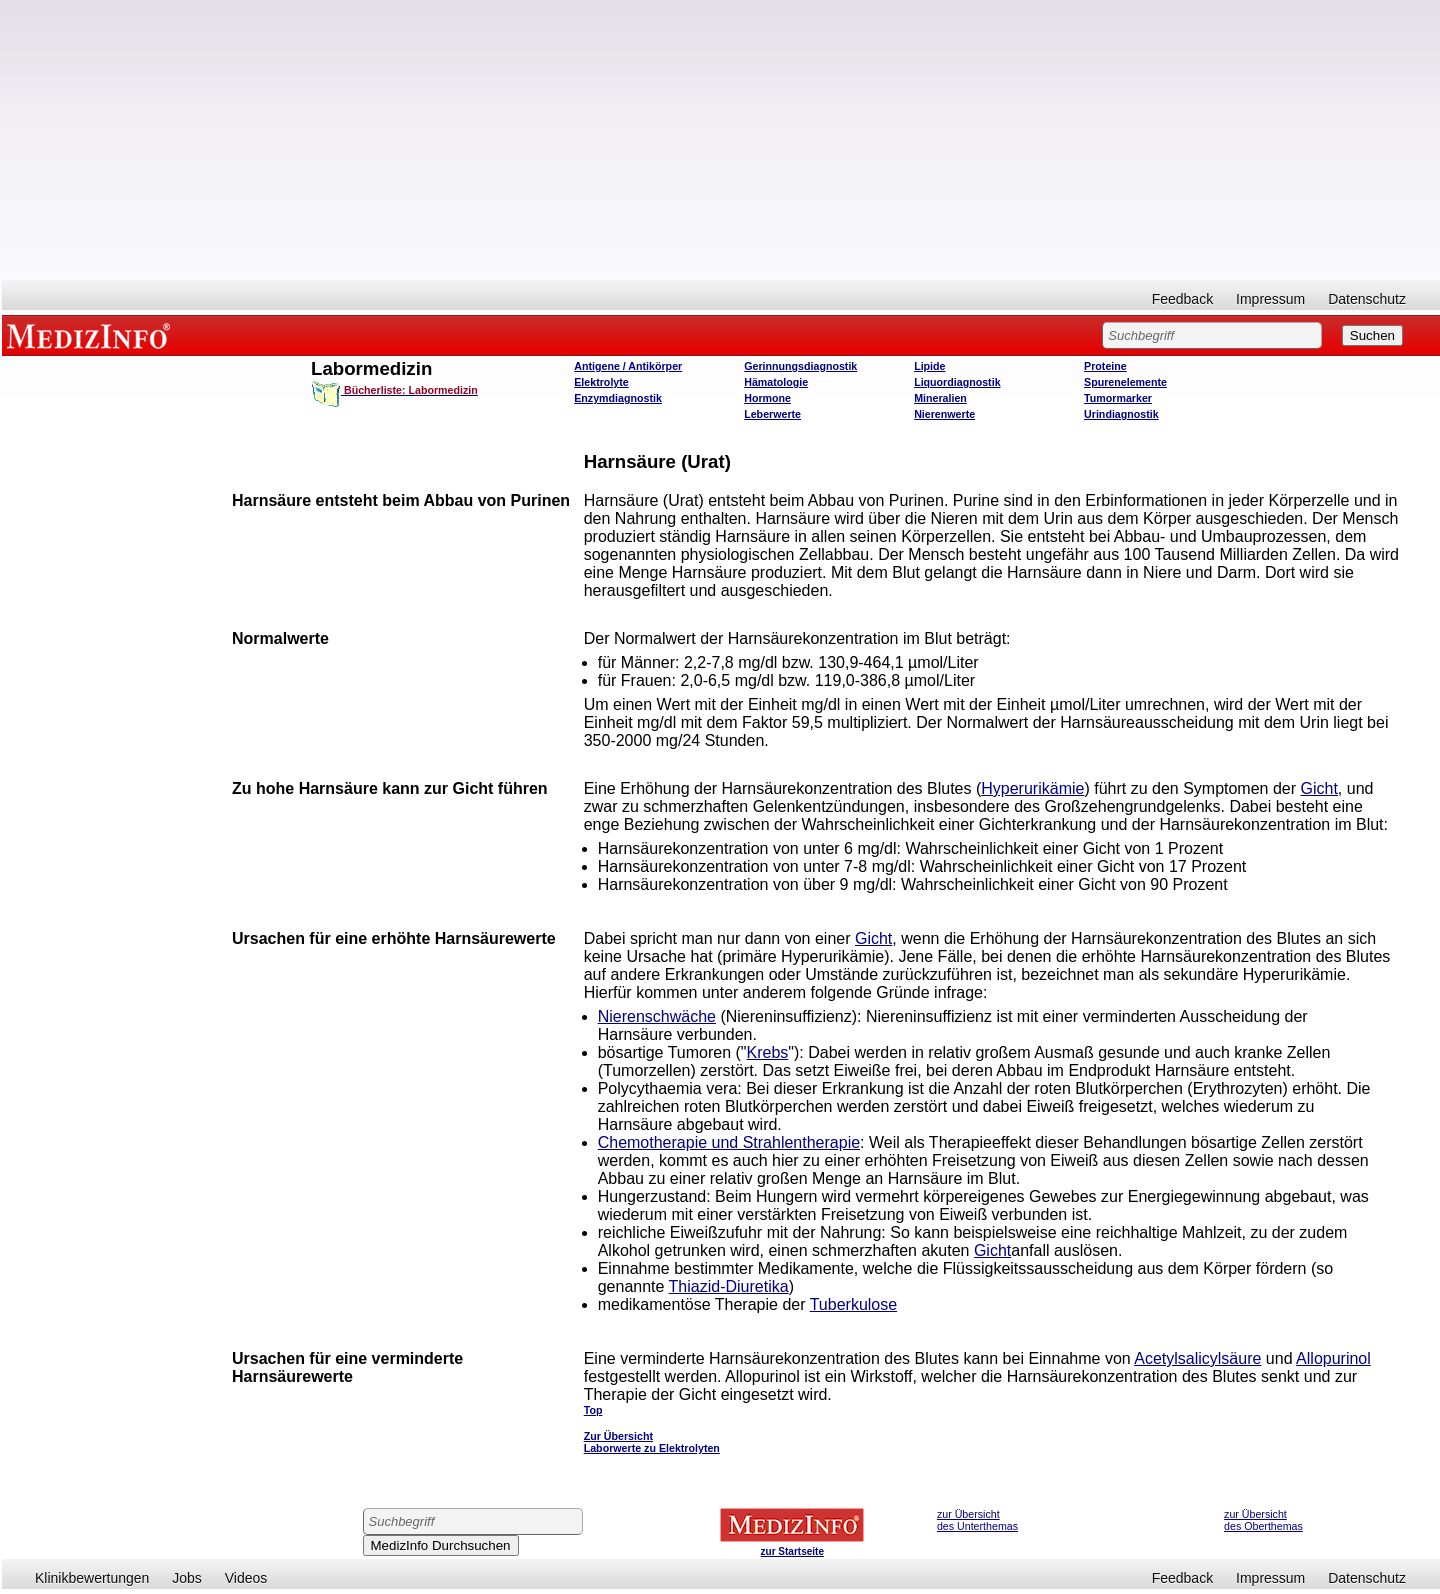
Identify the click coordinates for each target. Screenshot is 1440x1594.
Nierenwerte (944, 414)
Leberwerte (772, 414)
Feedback (1182, 299)
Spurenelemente (1125, 382)
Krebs (768, 1052)
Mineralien (940, 398)
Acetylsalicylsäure (1197, 1358)
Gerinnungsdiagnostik (800, 366)
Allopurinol (1333, 1358)
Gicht (1319, 788)
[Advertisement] (721, 140)
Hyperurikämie (1032, 788)
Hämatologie (776, 382)
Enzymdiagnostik (618, 398)
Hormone (767, 398)
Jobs (187, 1578)
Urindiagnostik (1121, 414)
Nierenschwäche (657, 1016)
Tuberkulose (853, 1304)
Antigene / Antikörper (628, 366)
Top (593, 1410)
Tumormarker (1118, 398)
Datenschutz (1367, 299)
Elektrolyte (601, 382)
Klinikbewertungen (92, 1578)
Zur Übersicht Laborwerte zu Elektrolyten (652, 1442)
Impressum (1270, 299)
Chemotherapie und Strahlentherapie (729, 1142)
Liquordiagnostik (957, 382)
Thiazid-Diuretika (729, 1286)
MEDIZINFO (92, 335)
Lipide (929, 366)
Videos (246, 1578)
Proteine (1105, 366)
